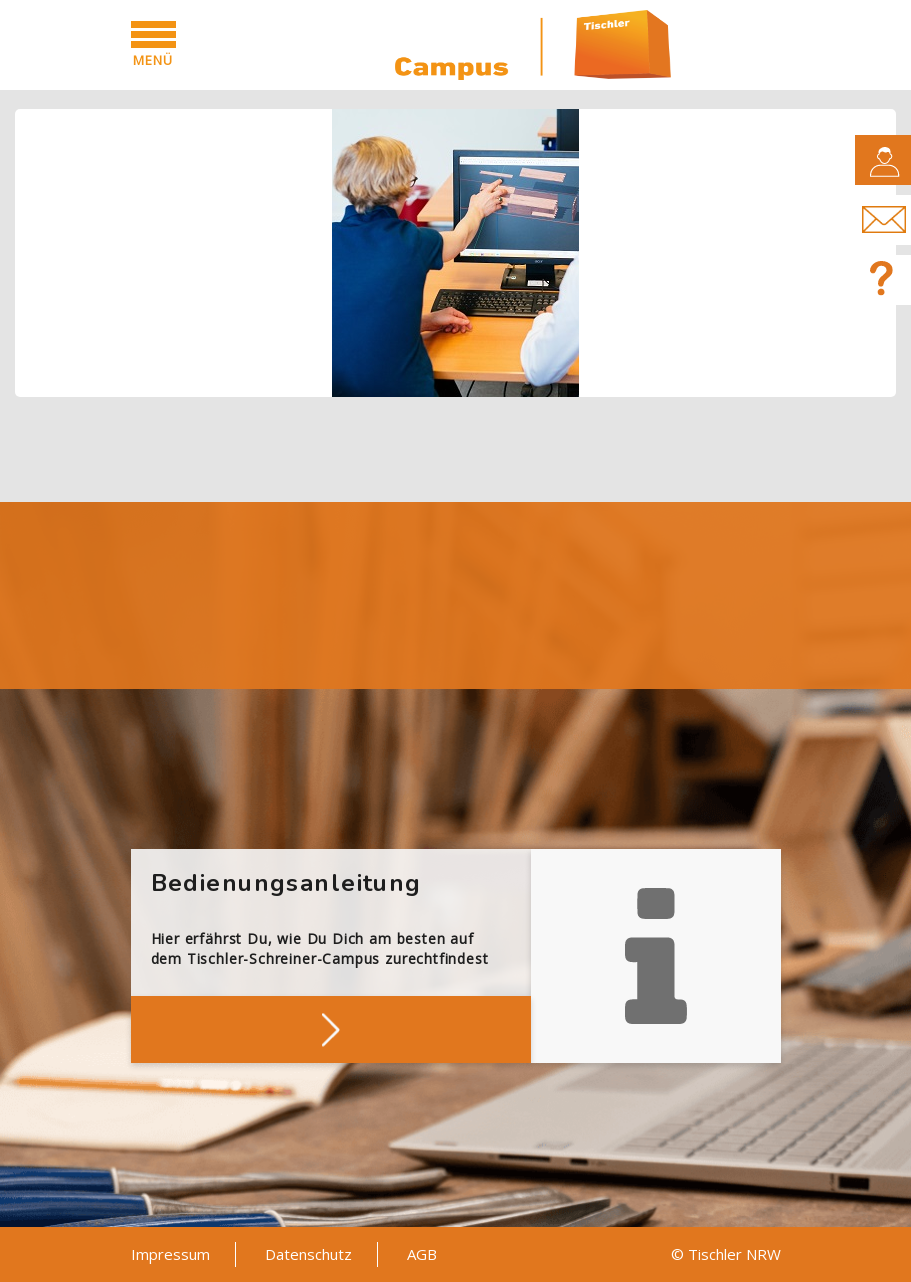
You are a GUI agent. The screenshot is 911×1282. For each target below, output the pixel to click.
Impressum (170, 1254)
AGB (422, 1254)
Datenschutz (308, 1254)
